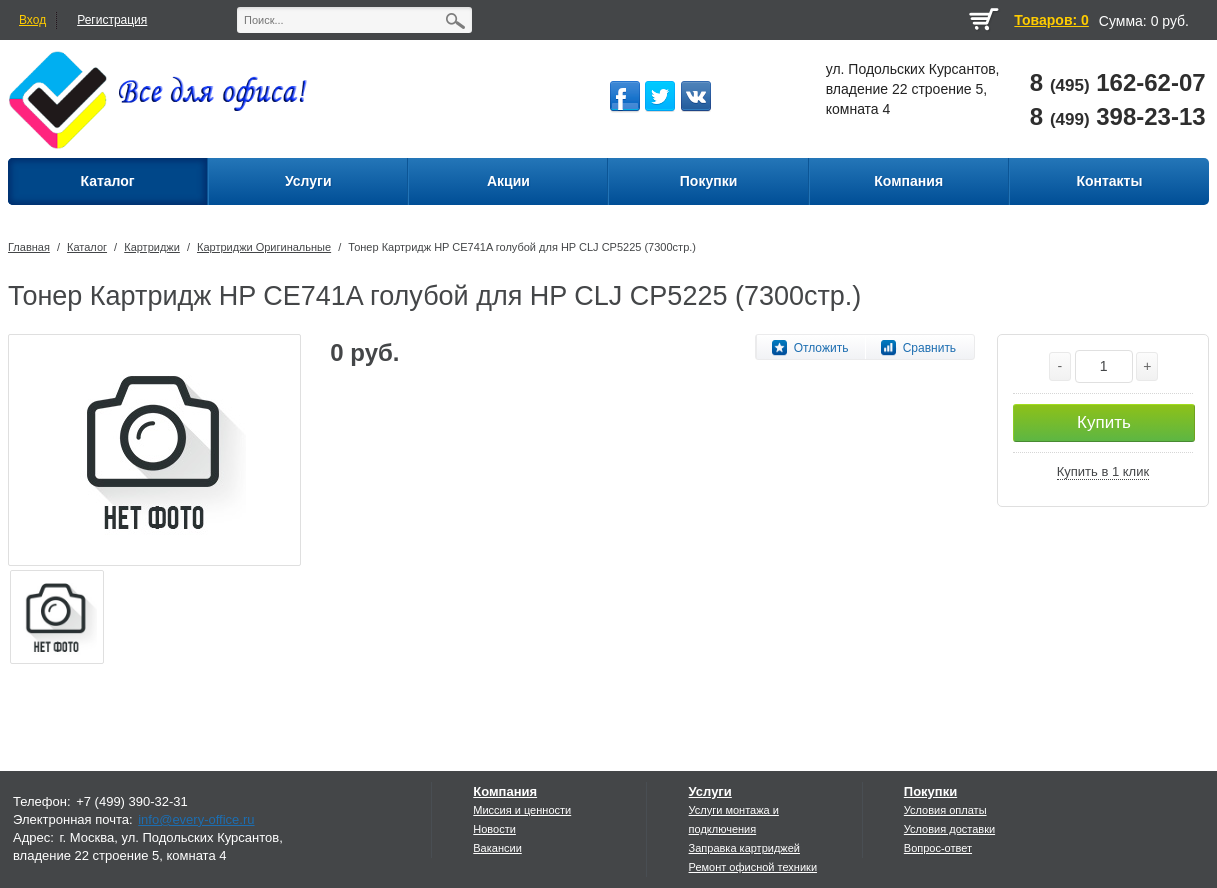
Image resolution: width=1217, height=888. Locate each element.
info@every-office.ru (196, 819)
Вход (32, 20)
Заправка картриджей (744, 848)
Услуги (710, 791)
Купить (1104, 422)
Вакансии (497, 848)
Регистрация (112, 20)
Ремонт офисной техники (753, 867)
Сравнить (929, 348)
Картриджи (152, 247)
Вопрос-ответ (938, 848)
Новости (494, 829)
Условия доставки (949, 829)
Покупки (930, 791)
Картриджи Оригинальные (264, 247)
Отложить (821, 348)
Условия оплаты (945, 810)
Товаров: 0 (1051, 20)
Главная (29, 247)
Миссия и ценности (522, 810)
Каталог (87, 247)
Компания (505, 791)
